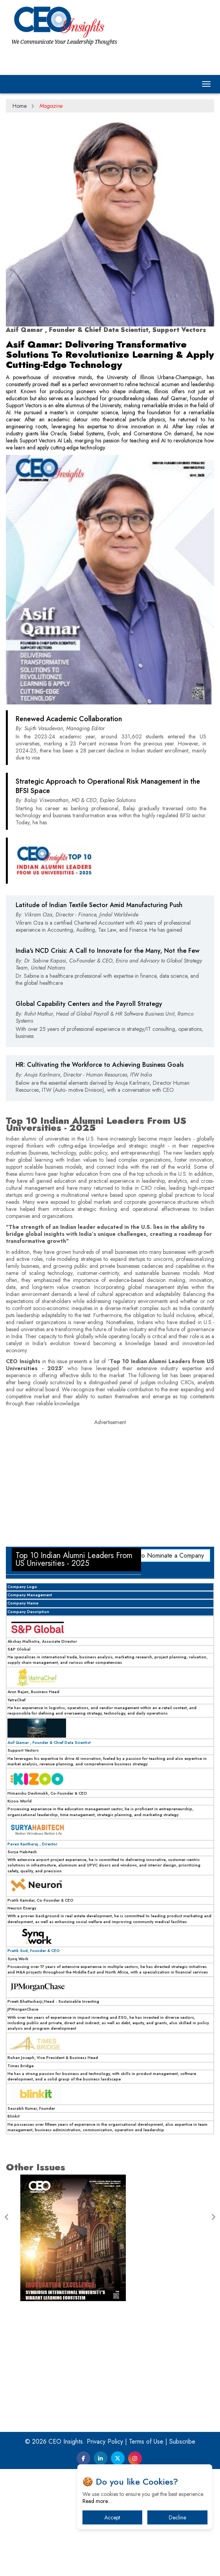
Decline (177, 2517)
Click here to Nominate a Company (157, 1555)
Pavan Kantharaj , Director (32, 1844)
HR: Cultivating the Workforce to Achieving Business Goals (100, 1064)
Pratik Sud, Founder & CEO (33, 1951)
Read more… (97, 2501)
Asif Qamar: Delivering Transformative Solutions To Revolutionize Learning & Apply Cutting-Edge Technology (110, 354)
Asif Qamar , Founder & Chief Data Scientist (49, 1742)
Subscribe (182, 2441)
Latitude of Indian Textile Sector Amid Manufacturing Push (99, 904)
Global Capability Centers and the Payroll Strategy (89, 1003)
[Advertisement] (110, 1484)
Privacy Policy (105, 2441)
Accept (112, 2517)
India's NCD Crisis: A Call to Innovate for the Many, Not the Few (107, 950)
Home (20, 106)
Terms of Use (146, 2441)
